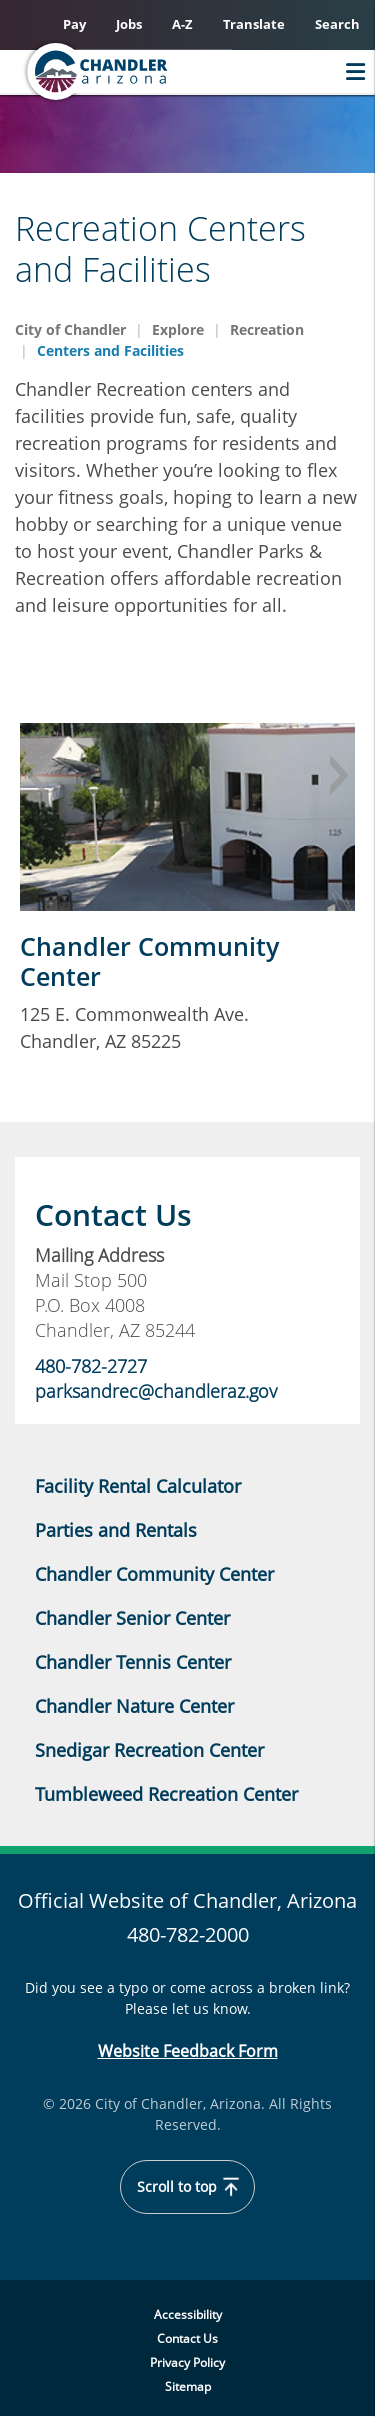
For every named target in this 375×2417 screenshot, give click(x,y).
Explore (178, 329)
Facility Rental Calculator (138, 1486)
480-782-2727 (91, 1366)
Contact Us (187, 2338)
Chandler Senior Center (132, 1618)
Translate (254, 24)
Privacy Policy (187, 2362)
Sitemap (188, 2386)
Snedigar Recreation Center (149, 1750)
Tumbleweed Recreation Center (166, 1794)
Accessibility (188, 2314)
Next (340, 775)
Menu (350, 71)
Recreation (267, 329)
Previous (35, 775)
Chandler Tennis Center (133, 1662)
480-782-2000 (188, 1934)
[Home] (136, 71)
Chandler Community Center (149, 961)
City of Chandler (70, 329)
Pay (74, 24)
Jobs (129, 24)
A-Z (182, 24)
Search (337, 24)
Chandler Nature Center (134, 1706)
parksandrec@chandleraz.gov (158, 1391)
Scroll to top (188, 2187)
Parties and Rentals (116, 1530)
